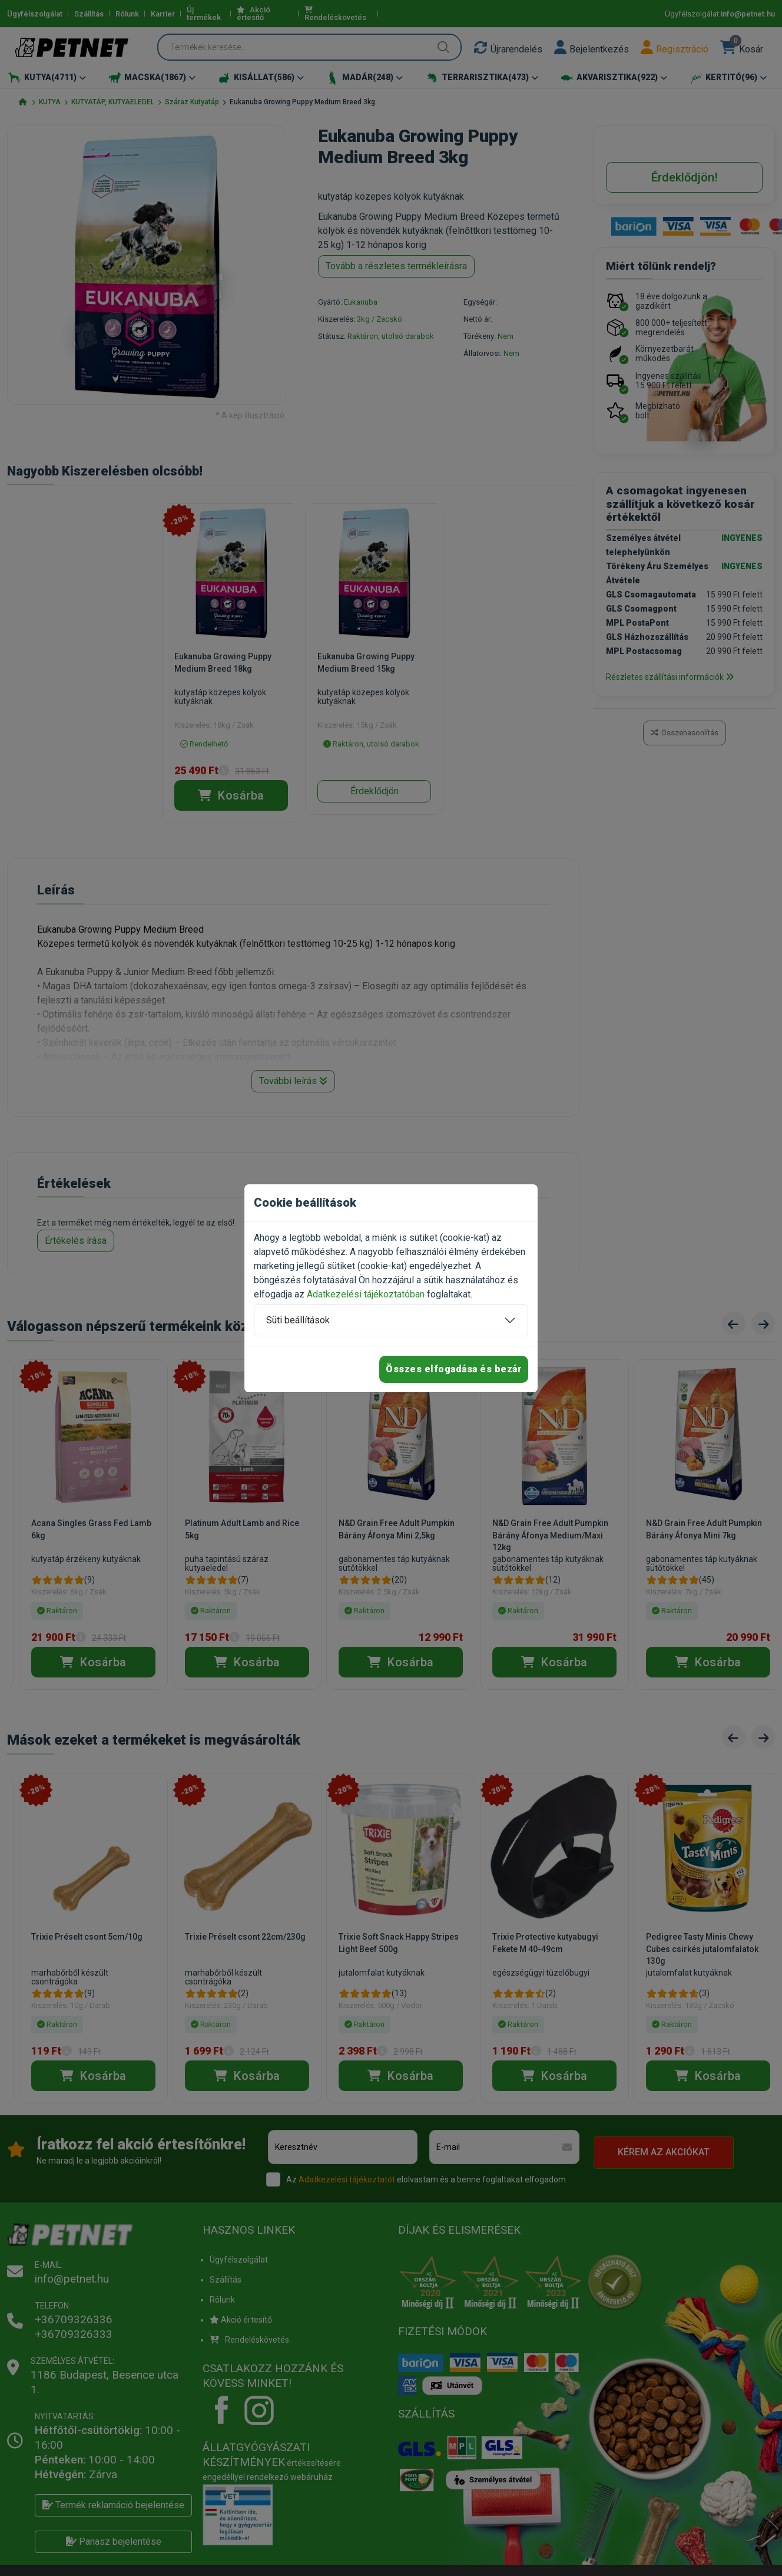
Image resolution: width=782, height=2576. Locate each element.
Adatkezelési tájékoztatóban (366, 1294)
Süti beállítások (298, 1320)
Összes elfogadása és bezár (454, 1369)
